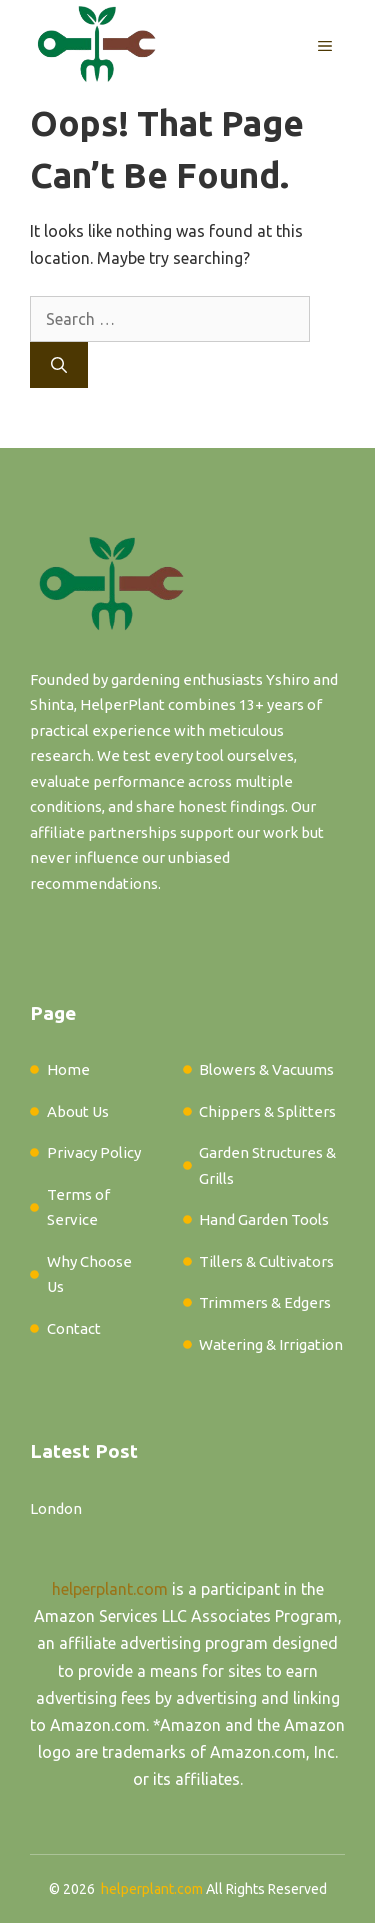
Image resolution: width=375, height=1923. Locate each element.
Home (68, 1069)
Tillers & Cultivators (266, 1261)
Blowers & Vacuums (266, 1069)
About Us (78, 1111)
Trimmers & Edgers (265, 1302)
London (56, 1508)
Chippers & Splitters (267, 1111)
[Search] (59, 365)
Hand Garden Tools (264, 1219)
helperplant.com (110, 1589)
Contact (74, 1328)
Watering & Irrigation (271, 1344)
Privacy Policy (94, 1152)
